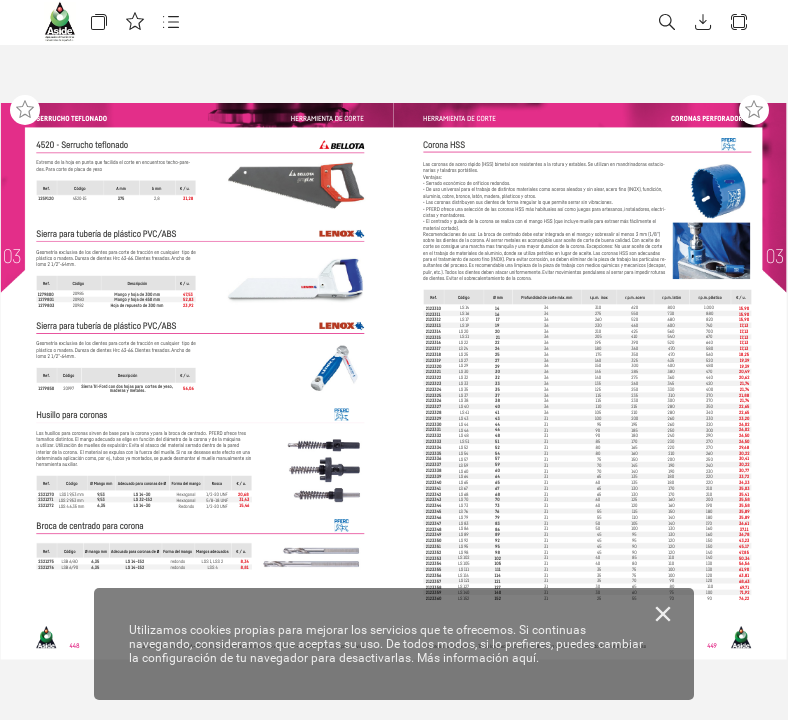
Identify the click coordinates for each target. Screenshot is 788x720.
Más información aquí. (478, 658)
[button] (99, 22)
